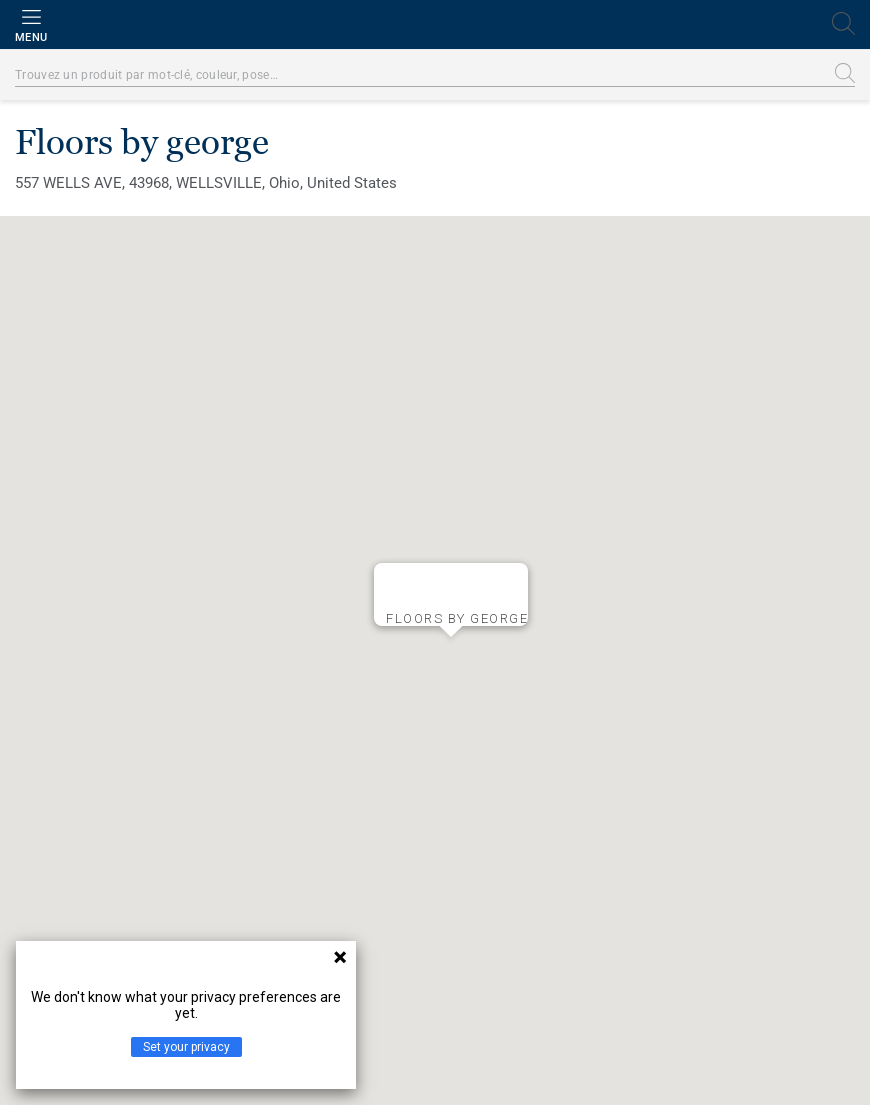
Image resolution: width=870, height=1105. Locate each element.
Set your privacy (186, 1047)
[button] (451, 653)
